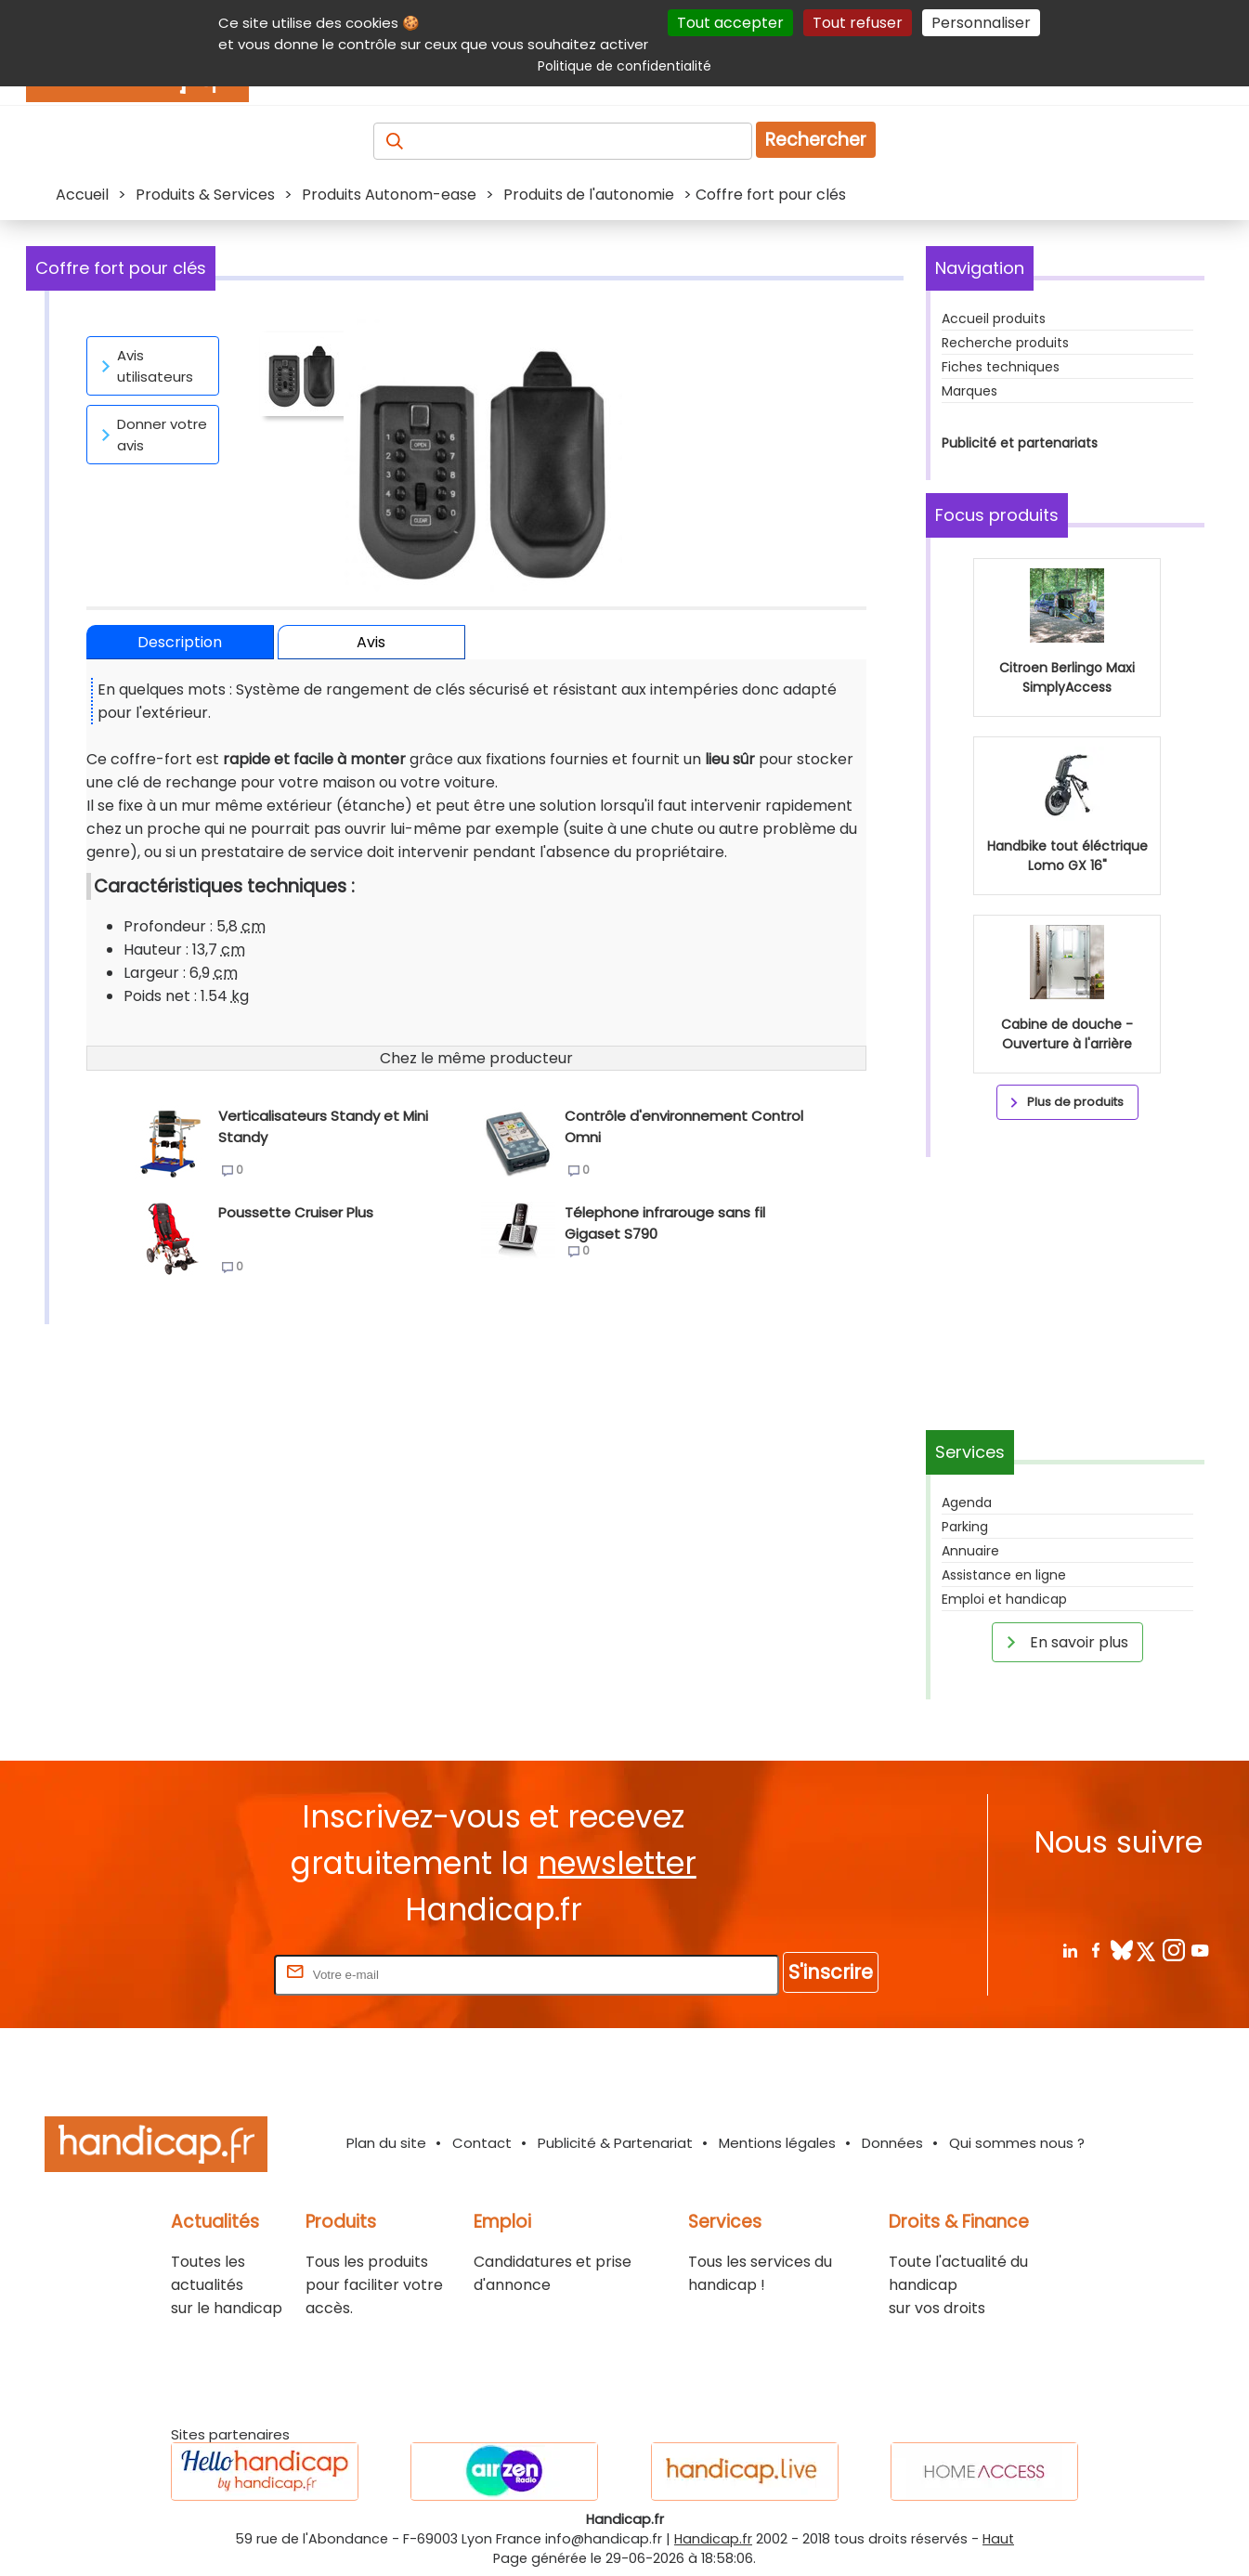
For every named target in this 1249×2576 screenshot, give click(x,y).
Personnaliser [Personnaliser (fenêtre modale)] (981, 22)
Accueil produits (994, 318)
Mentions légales (777, 2143)
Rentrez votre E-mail (196, 1973)
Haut (998, 2539)
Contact (482, 2143)
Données (892, 2143)
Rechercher (815, 139)
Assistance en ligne (1004, 1575)
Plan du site (386, 2143)
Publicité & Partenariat (615, 2143)
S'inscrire (830, 1971)
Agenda (967, 1502)
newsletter (617, 1863)
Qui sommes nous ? (1017, 2143)
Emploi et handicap (1004, 1599)
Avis (371, 642)
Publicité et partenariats (1020, 443)
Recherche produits (1005, 342)
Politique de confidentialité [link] (624, 66)
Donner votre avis (151, 434)
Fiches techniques (1001, 367)
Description (179, 642)
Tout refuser (858, 22)
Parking (965, 1526)
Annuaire (970, 1551)
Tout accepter (730, 22)
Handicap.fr (713, 2539)
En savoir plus (1064, 1642)
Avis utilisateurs (144, 365)
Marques (969, 391)
